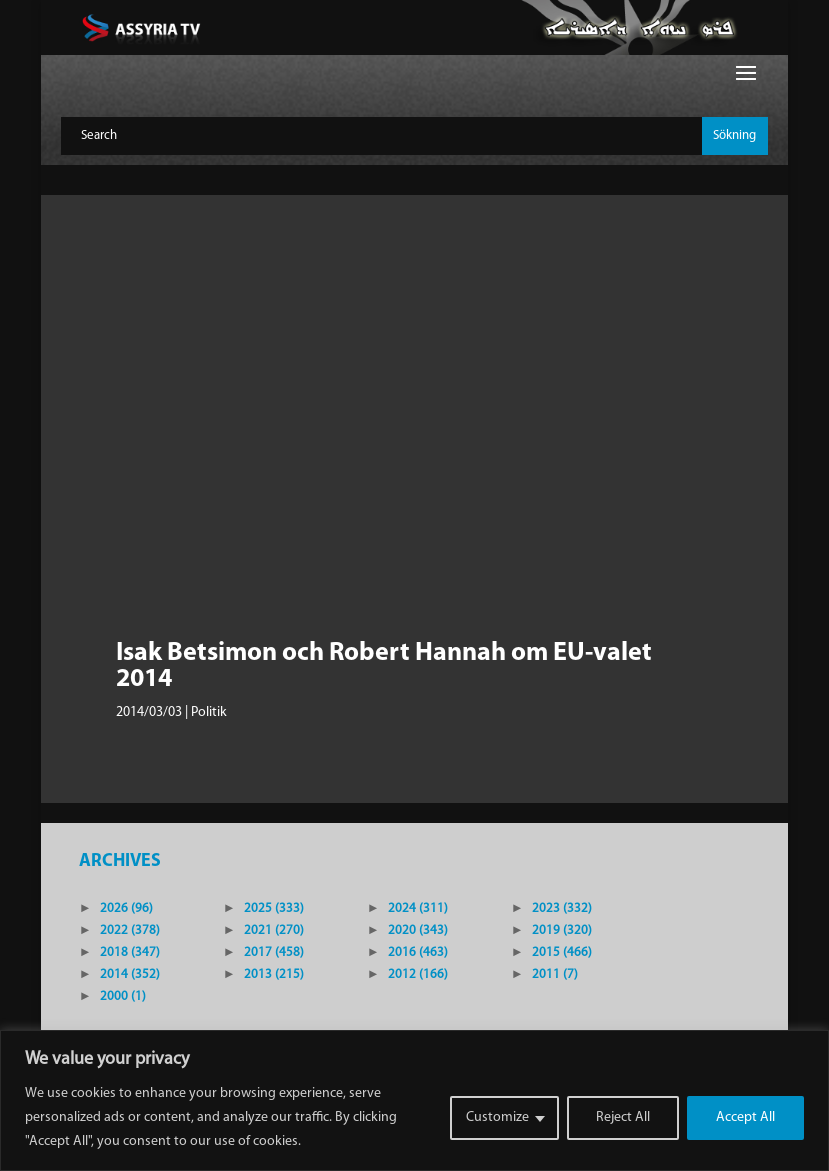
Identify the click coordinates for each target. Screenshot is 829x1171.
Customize (497, 1117)
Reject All (623, 1117)
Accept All (745, 1117)
